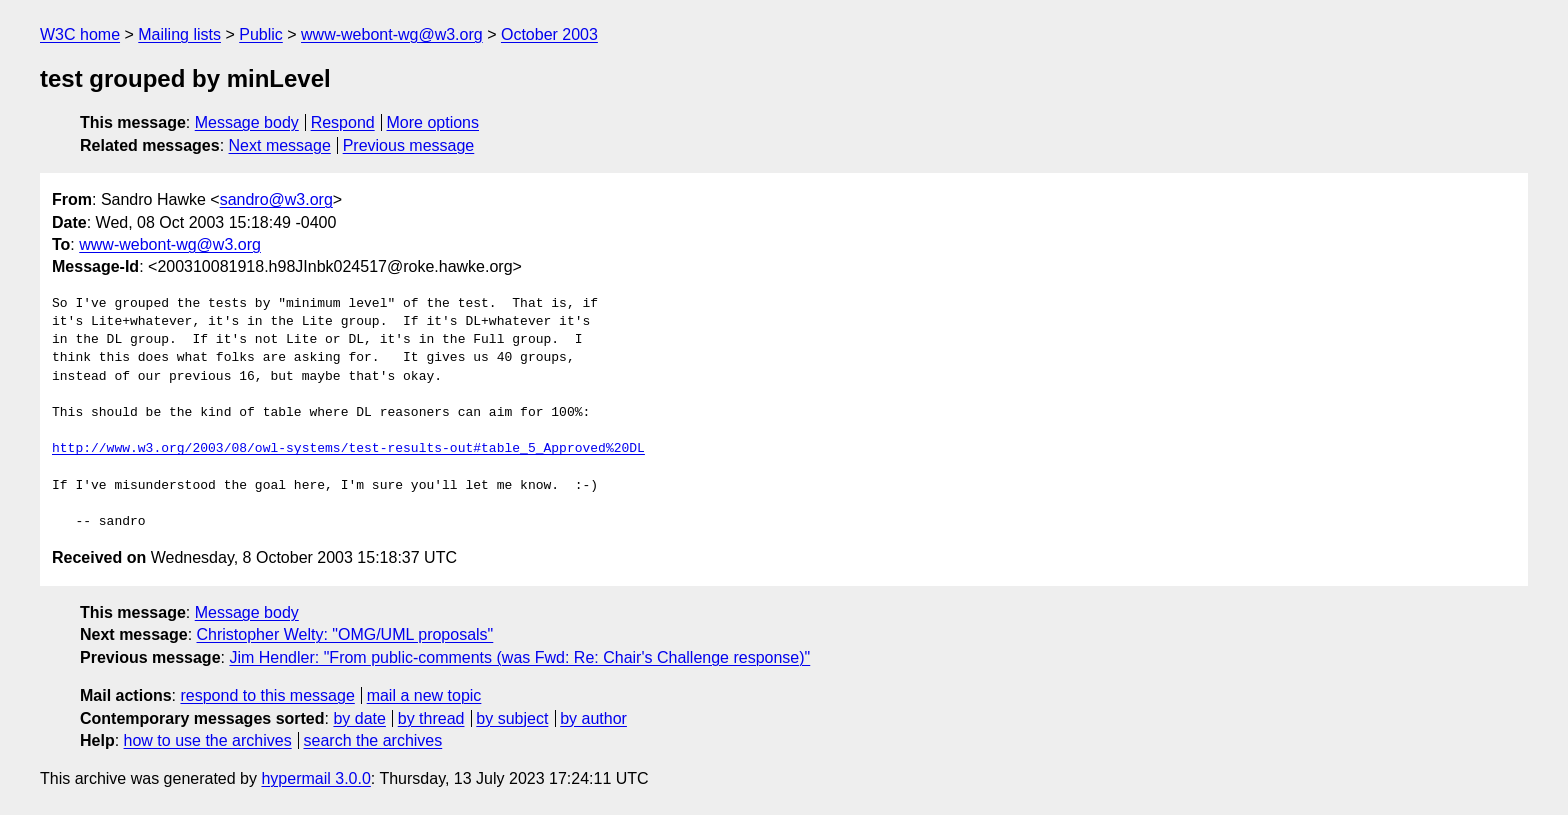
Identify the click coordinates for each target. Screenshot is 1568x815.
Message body (247, 122)
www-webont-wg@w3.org (392, 34)
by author (593, 718)
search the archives (373, 740)
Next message (280, 145)
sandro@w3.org (276, 199)
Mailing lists (179, 34)
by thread (431, 718)
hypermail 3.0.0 (315, 778)
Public (261, 34)
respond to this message (267, 695)
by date (359, 718)
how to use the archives (208, 740)
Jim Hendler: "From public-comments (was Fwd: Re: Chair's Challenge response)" (519, 657)
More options (433, 122)
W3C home (80, 34)
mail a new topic (424, 695)
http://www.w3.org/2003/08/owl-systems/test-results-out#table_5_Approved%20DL (348, 449)
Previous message (409, 145)
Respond (343, 122)
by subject (512, 718)
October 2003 (549, 34)
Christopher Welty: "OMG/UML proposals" (345, 634)
